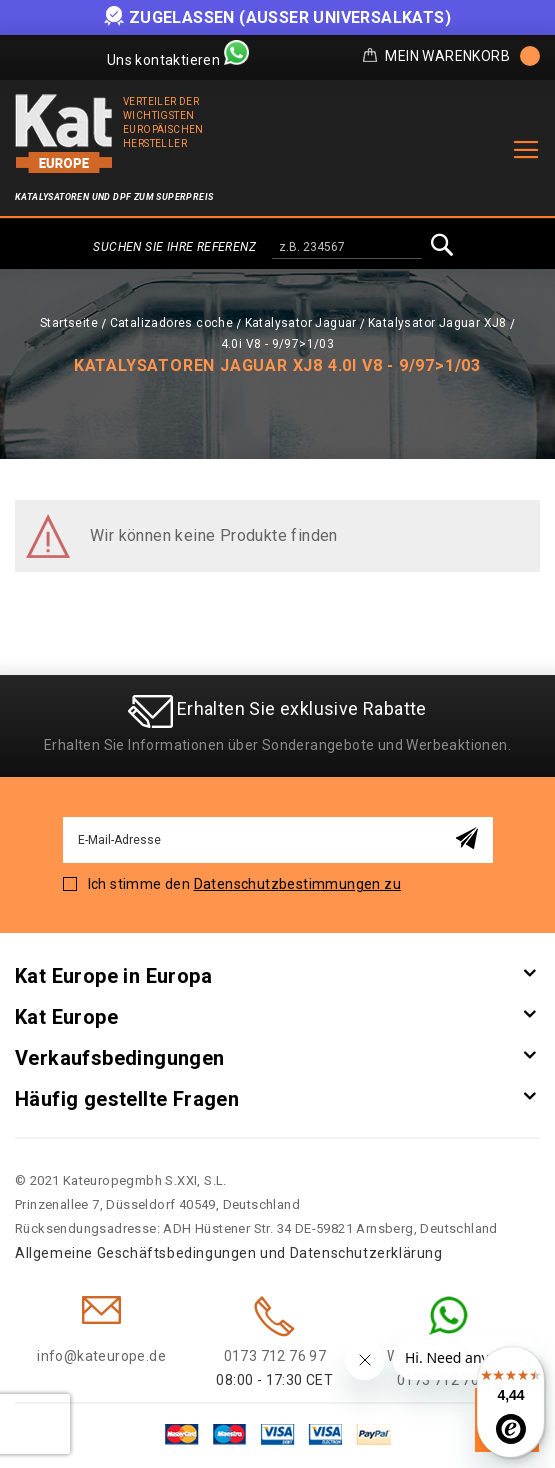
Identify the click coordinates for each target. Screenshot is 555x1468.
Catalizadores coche (172, 323)
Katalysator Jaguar (301, 323)
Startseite (69, 323)
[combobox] (347, 248)
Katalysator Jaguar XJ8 (437, 323)
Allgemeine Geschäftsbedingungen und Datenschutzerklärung (229, 1253)
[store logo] (64, 133)
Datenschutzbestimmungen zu (297, 884)
